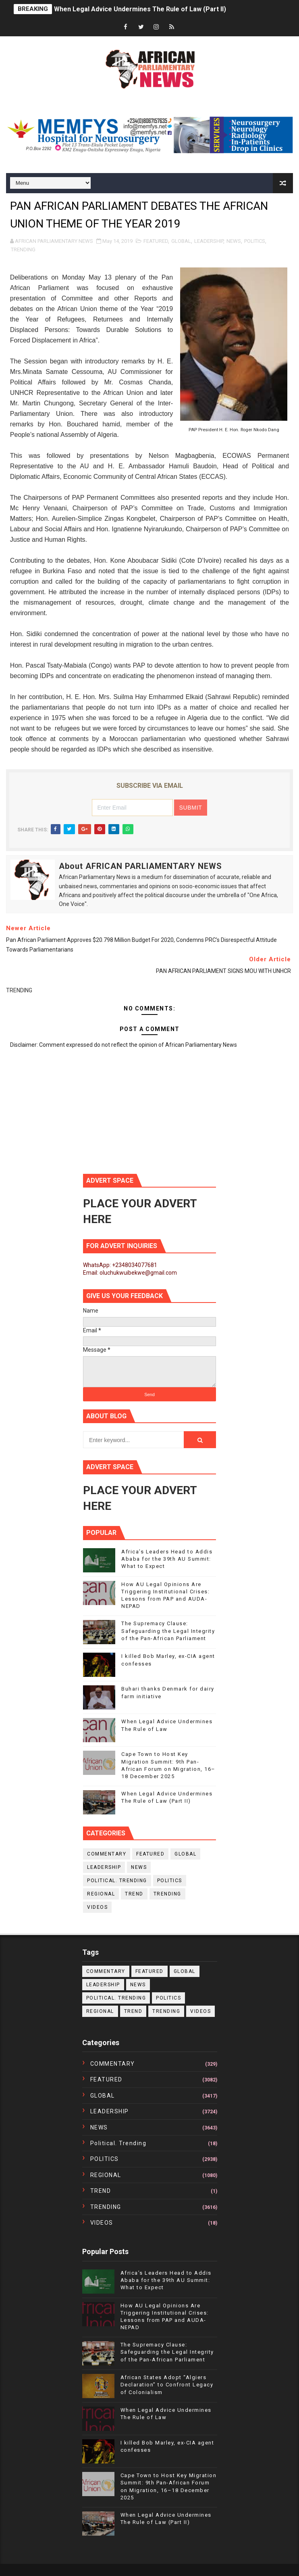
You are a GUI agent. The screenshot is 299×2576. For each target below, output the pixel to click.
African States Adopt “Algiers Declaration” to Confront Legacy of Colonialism (167, 2384)
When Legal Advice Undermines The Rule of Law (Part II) (140, 9)
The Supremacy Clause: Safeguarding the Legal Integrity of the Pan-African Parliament (168, 1630)
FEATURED (155, 241)
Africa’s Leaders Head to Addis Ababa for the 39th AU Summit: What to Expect (166, 1559)
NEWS (233, 241)
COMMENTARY (106, 1854)
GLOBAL (181, 241)
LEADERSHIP (208, 241)
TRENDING (23, 249)
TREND (134, 1894)
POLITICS (254, 241)
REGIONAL (101, 1894)
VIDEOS (97, 1907)
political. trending (117, 1880)
